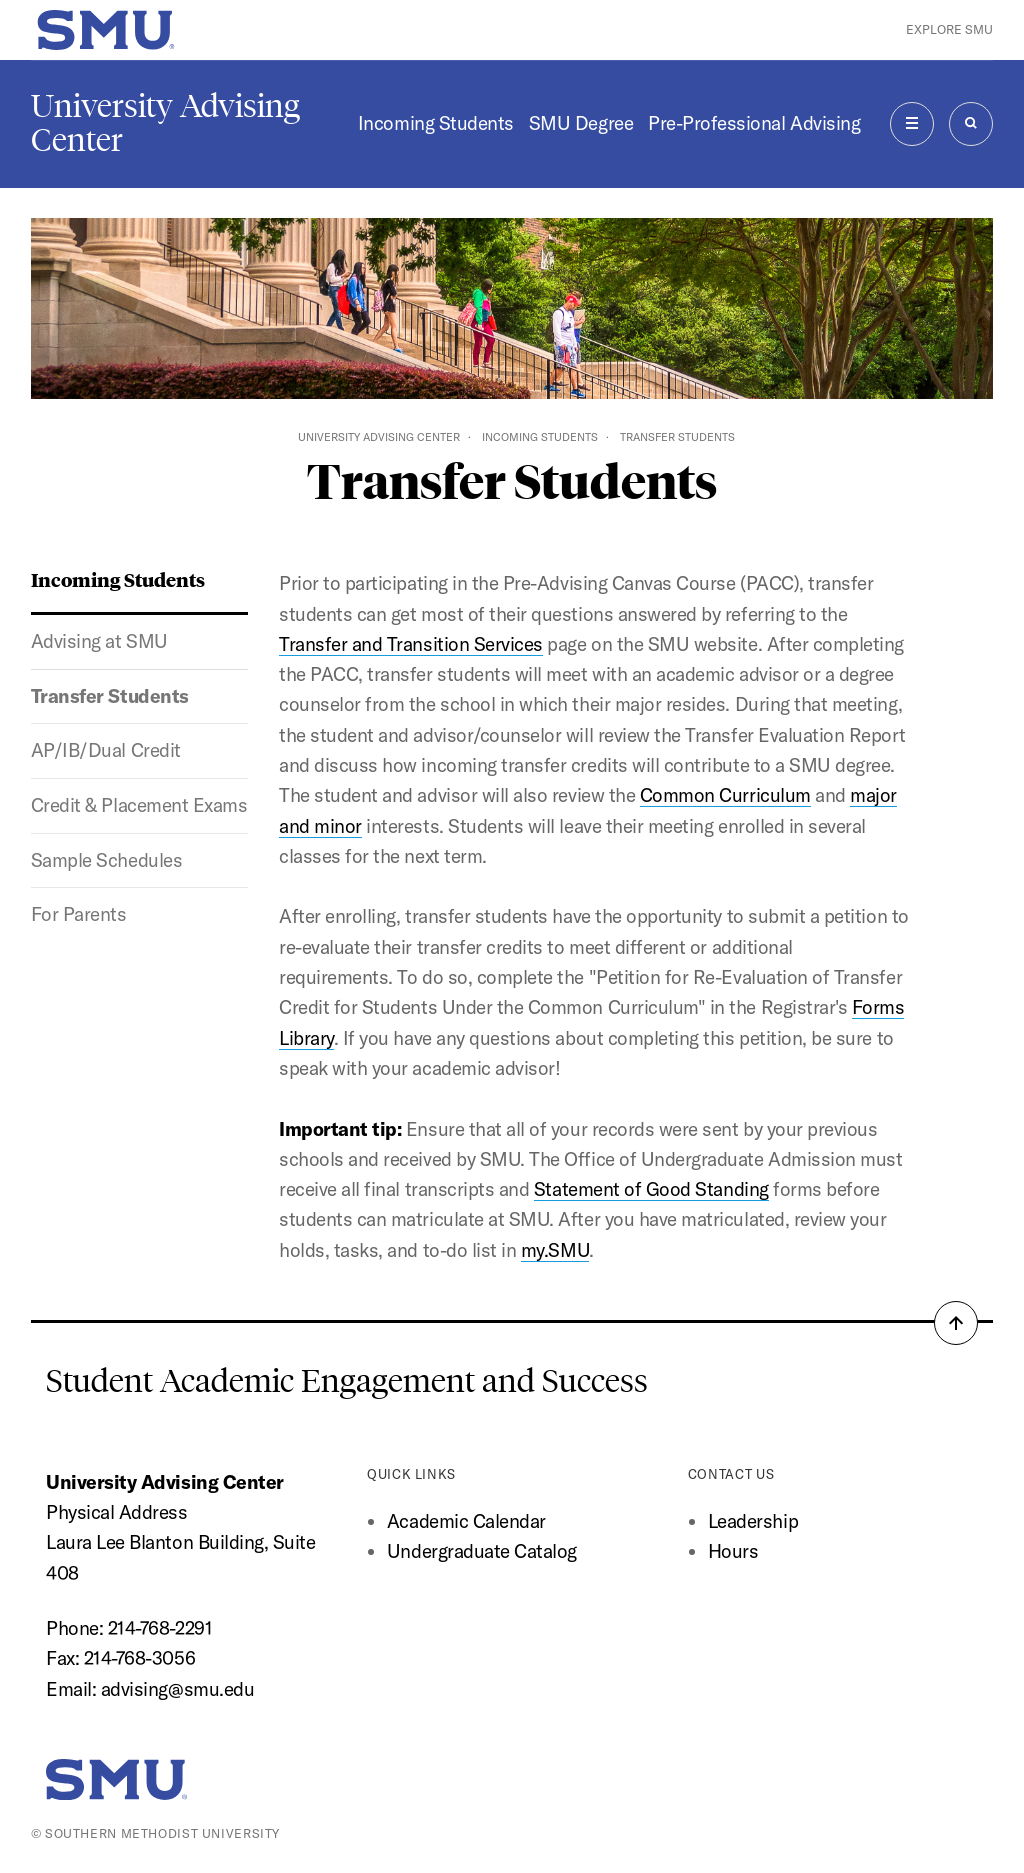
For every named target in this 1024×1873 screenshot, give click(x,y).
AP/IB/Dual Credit (106, 750)
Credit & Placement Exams (139, 805)
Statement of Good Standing (651, 1189)
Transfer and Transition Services (411, 644)
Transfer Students (110, 696)
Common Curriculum (725, 795)
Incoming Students (436, 123)
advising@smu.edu (177, 1689)
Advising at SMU (99, 641)
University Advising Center (165, 123)
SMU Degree (581, 123)
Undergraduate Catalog (482, 1551)
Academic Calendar (466, 1521)
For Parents (79, 914)
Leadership (753, 1521)
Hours (733, 1551)
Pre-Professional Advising (754, 123)
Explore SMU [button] (949, 29)
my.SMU (555, 1250)
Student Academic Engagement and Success (347, 1381)
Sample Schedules (106, 860)
